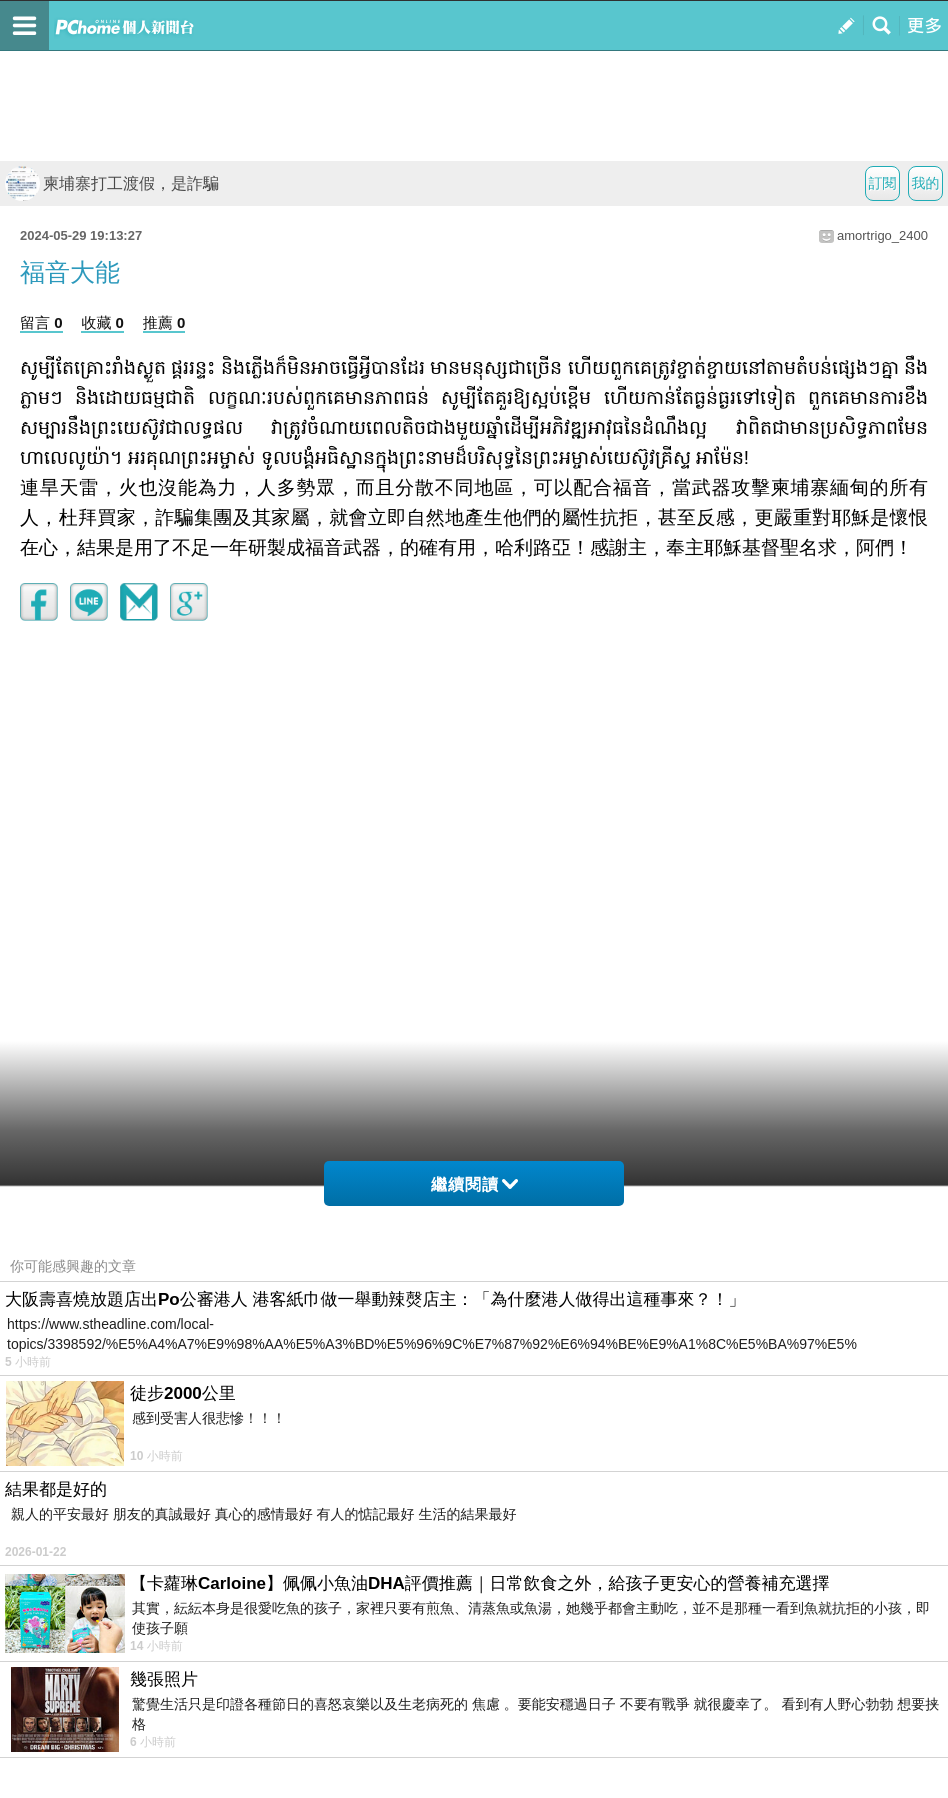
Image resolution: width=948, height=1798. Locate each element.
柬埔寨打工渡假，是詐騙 (112, 183)
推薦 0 (164, 322)
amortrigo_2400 (882, 235)
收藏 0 (102, 322)
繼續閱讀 (474, 1184)
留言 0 (41, 322)
